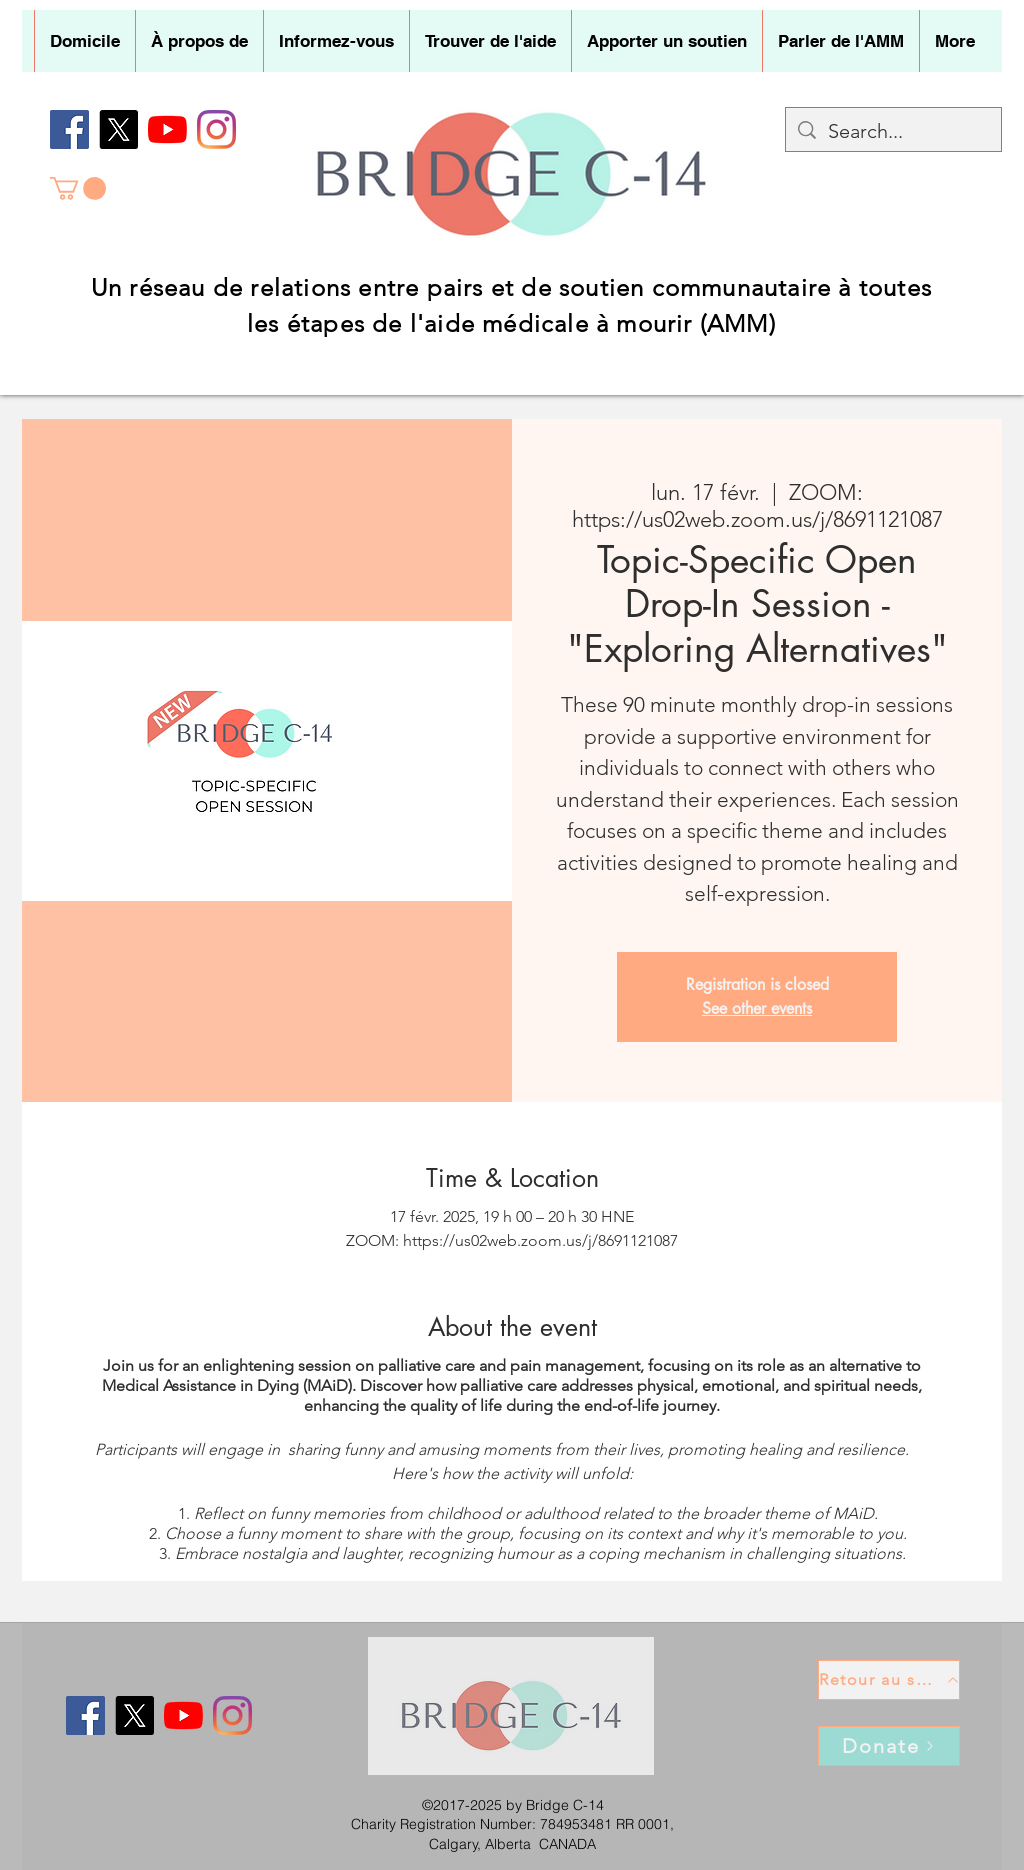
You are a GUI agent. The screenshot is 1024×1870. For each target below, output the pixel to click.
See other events (757, 1008)
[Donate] (889, 1746)
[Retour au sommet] (889, 1680)
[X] (118, 129)
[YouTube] (167, 129)
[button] (199, 41)
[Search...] (893, 131)
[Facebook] (69, 129)
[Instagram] (216, 129)
